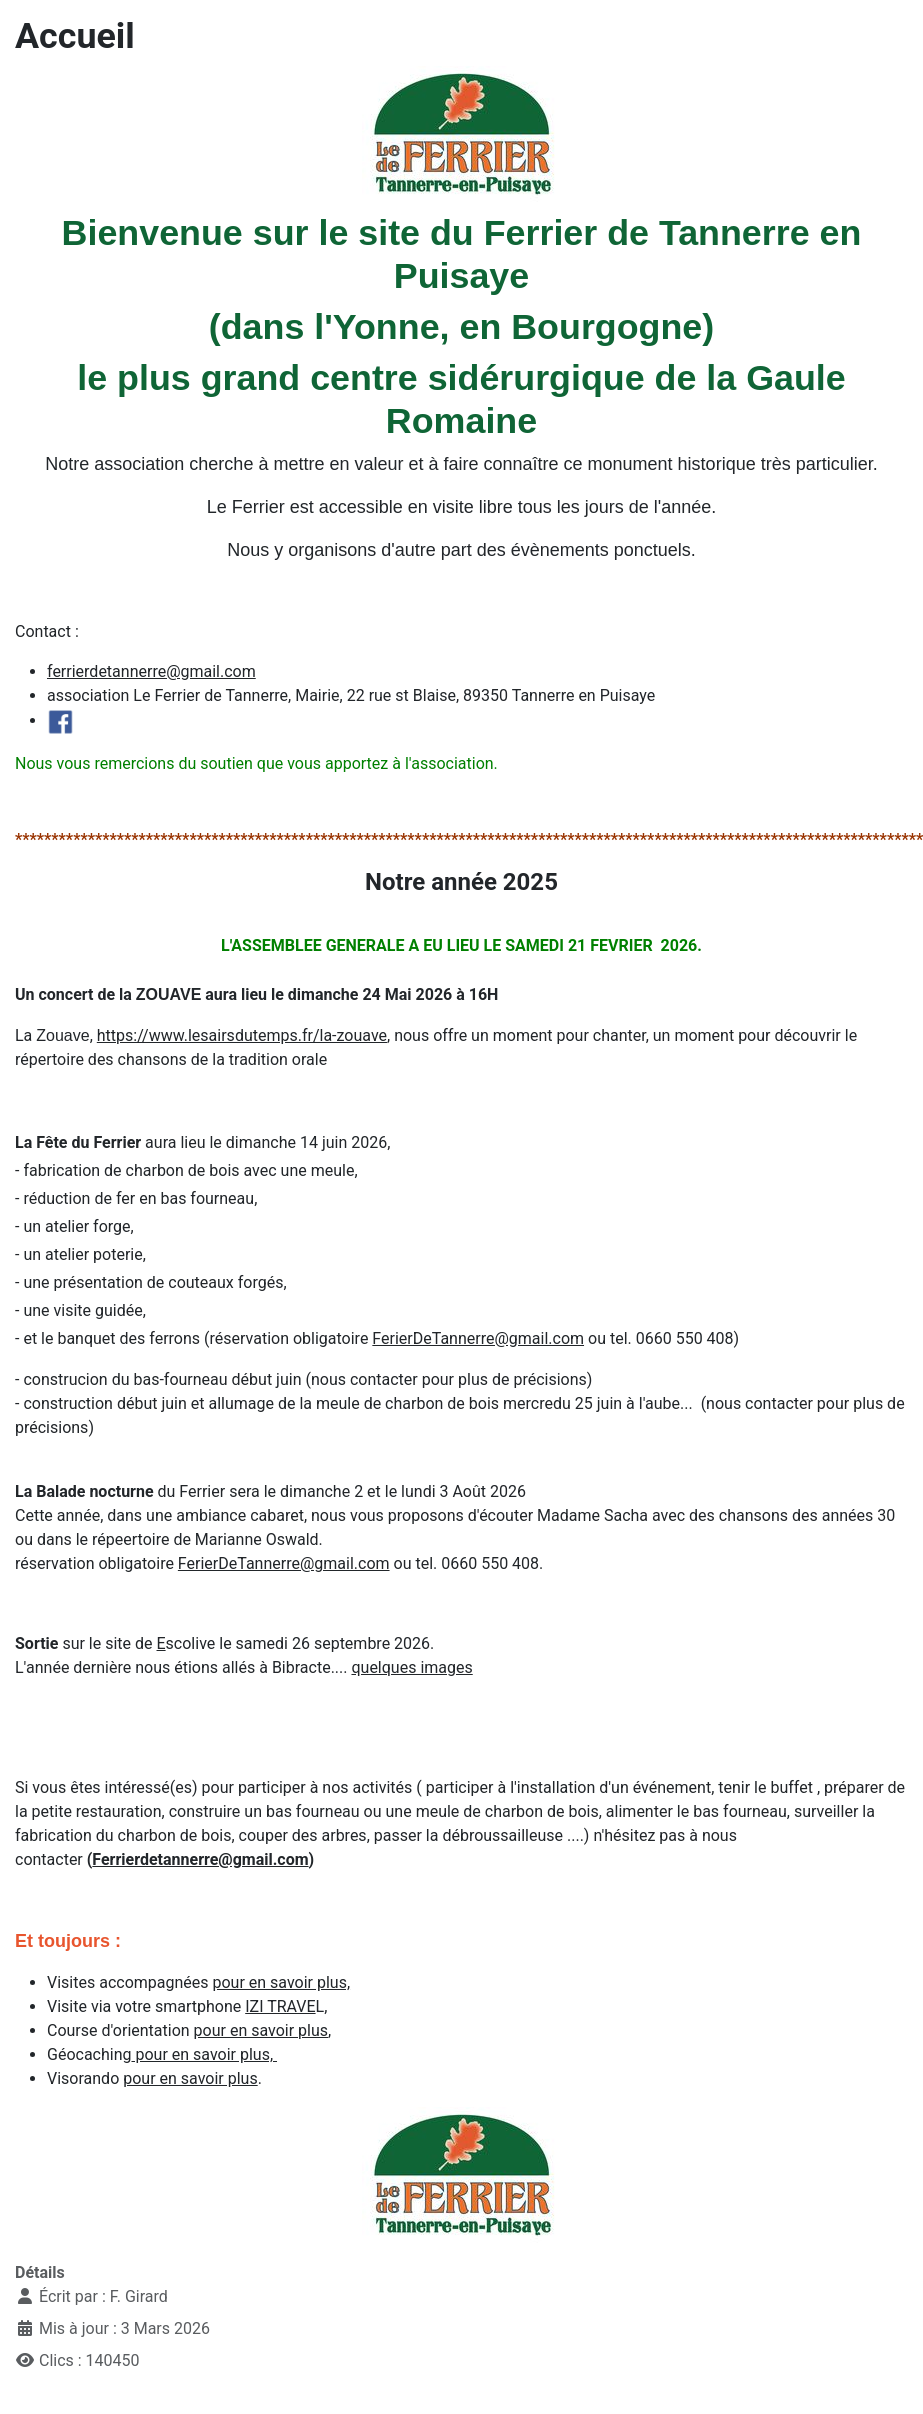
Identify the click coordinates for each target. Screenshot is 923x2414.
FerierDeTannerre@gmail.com (478, 1338)
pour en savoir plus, (281, 1982)
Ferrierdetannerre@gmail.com (200, 1859)
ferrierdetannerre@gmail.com (151, 671)
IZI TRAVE (280, 2006)
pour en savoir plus (261, 2030)
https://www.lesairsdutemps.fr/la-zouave (242, 1035)
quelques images (411, 1667)
